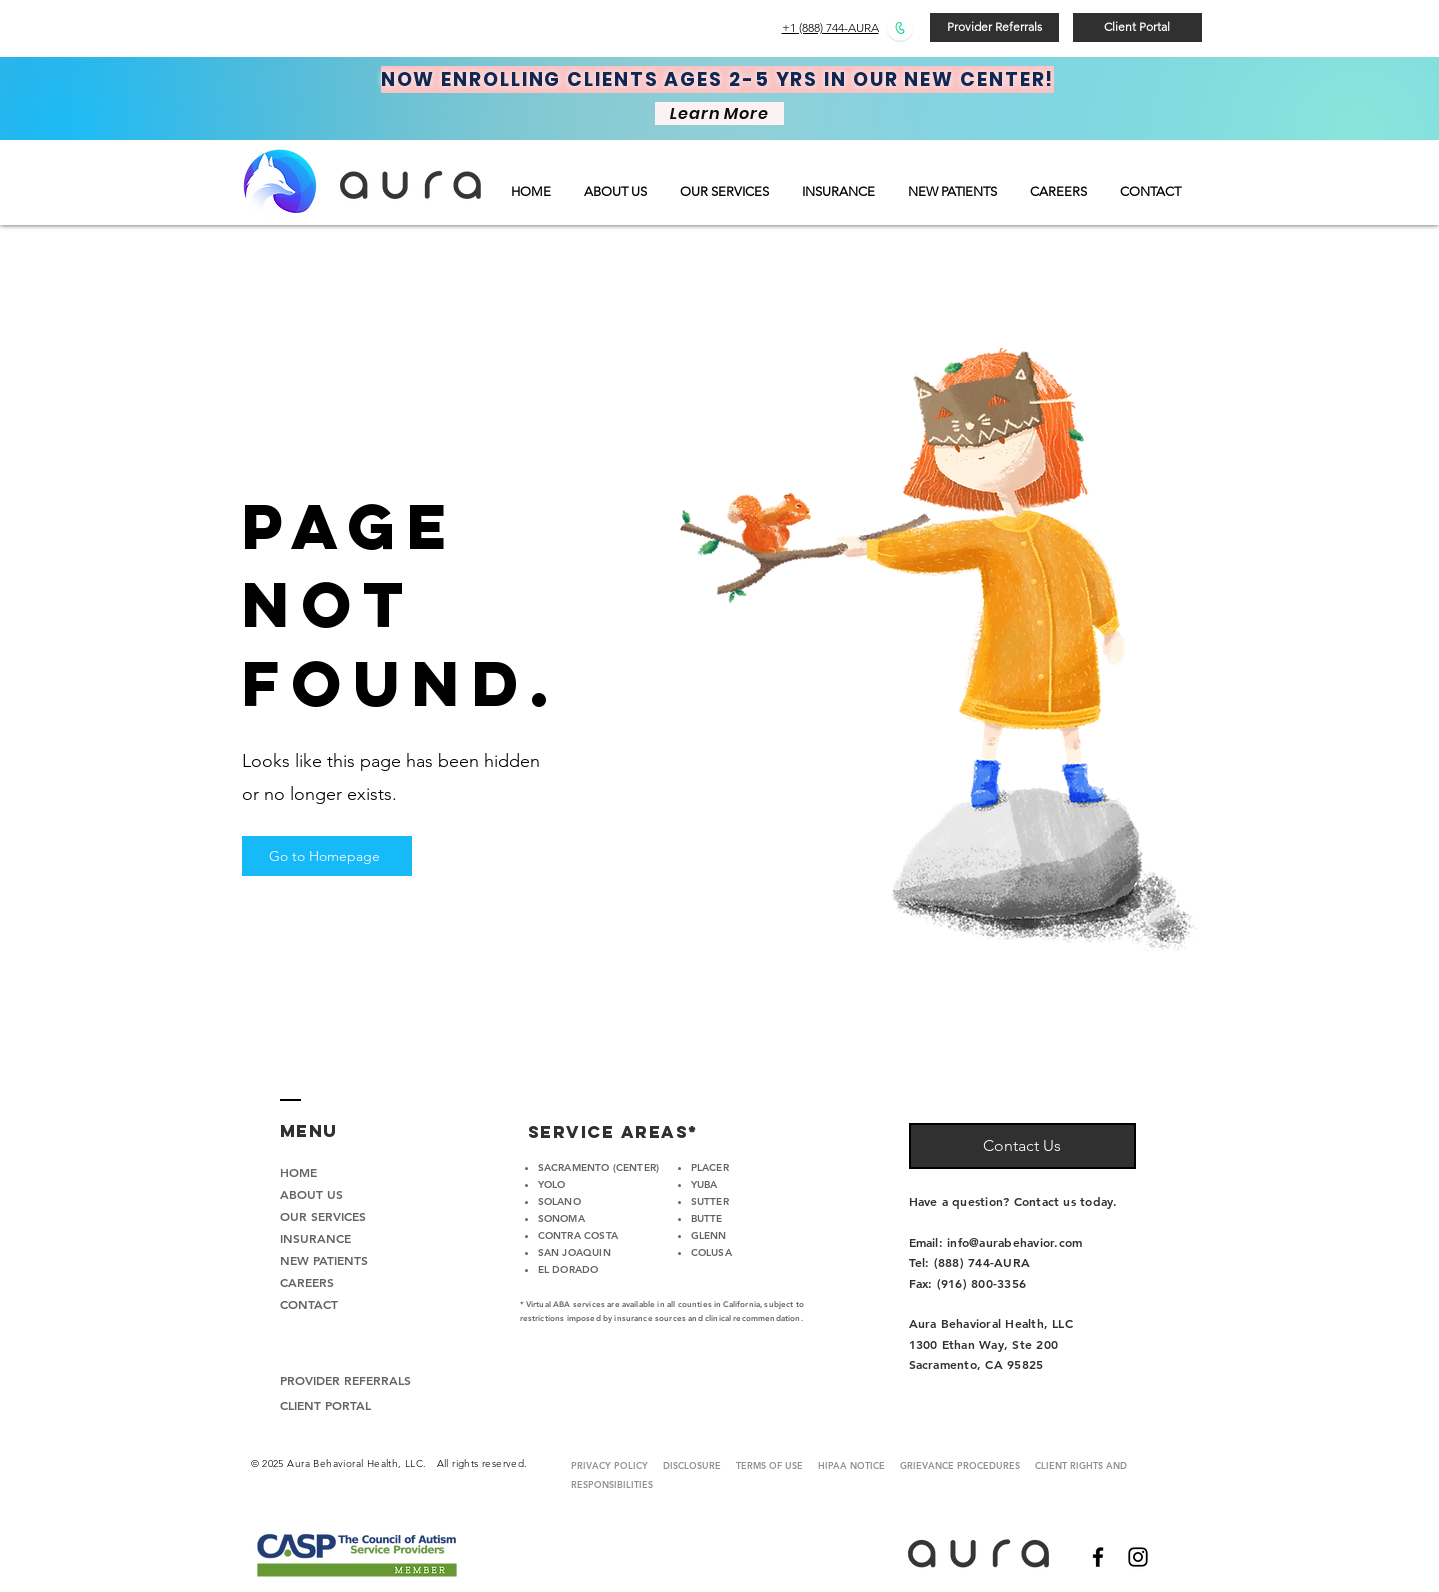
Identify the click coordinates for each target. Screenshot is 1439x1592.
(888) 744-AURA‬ (982, 1262)
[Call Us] (900, 27)
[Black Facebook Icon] (1098, 1557)
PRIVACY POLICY (609, 1465)
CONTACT (309, 1304)
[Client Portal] (1137, 27)
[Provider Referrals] (994, 27)
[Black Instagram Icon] (1138, 1557)
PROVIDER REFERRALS (345, 1380)
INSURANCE (315, 1238)
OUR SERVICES (323, 1216)
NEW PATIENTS (324, 1260)
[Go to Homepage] (327, 856)
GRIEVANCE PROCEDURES (967, 1465)
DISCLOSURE (692, 1465)
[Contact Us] (1022, 1146)
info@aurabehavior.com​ (1014, 1242)
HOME (298, 1172)
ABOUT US (311, 1194)
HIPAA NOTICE (851, 1465)
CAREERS (307, 1282)
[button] (726, 191)
